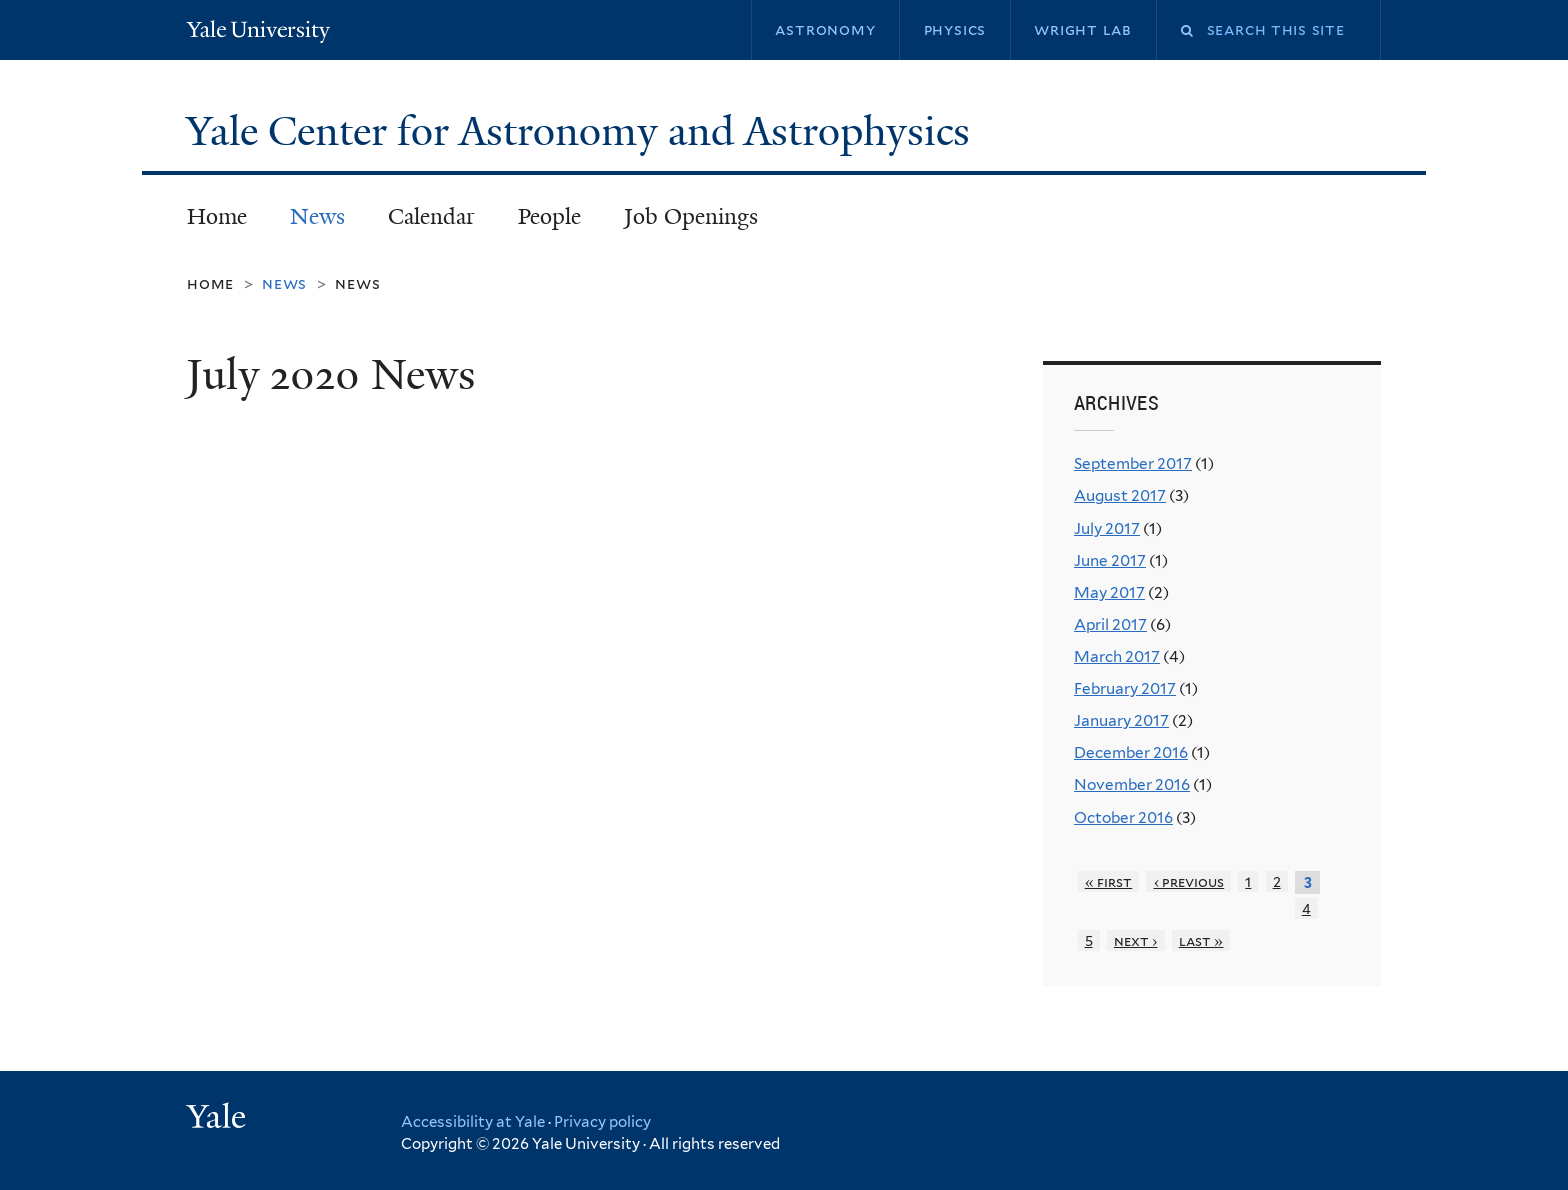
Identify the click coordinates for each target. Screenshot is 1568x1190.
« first (1109, 881)
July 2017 (1107, 528)
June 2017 (1110, 560)
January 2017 (1121, 720)
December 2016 (1131, 752)
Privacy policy (602, 1122)
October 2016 (1123, 817)
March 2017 (1117, 656)
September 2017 (1133, 463)
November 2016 (1132, 784)
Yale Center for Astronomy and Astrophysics (583, 131)
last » (1201, 940)
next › (1136, 940)
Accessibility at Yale (473, 1122)
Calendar (431, 216)
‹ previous (1189, 881)
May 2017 (1109, 592)
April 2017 (1110, 624)
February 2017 (1125, 688)
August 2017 (1120, 495)
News (317, 216)
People (549, 216)
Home (217, 216)
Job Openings (691, 216)
